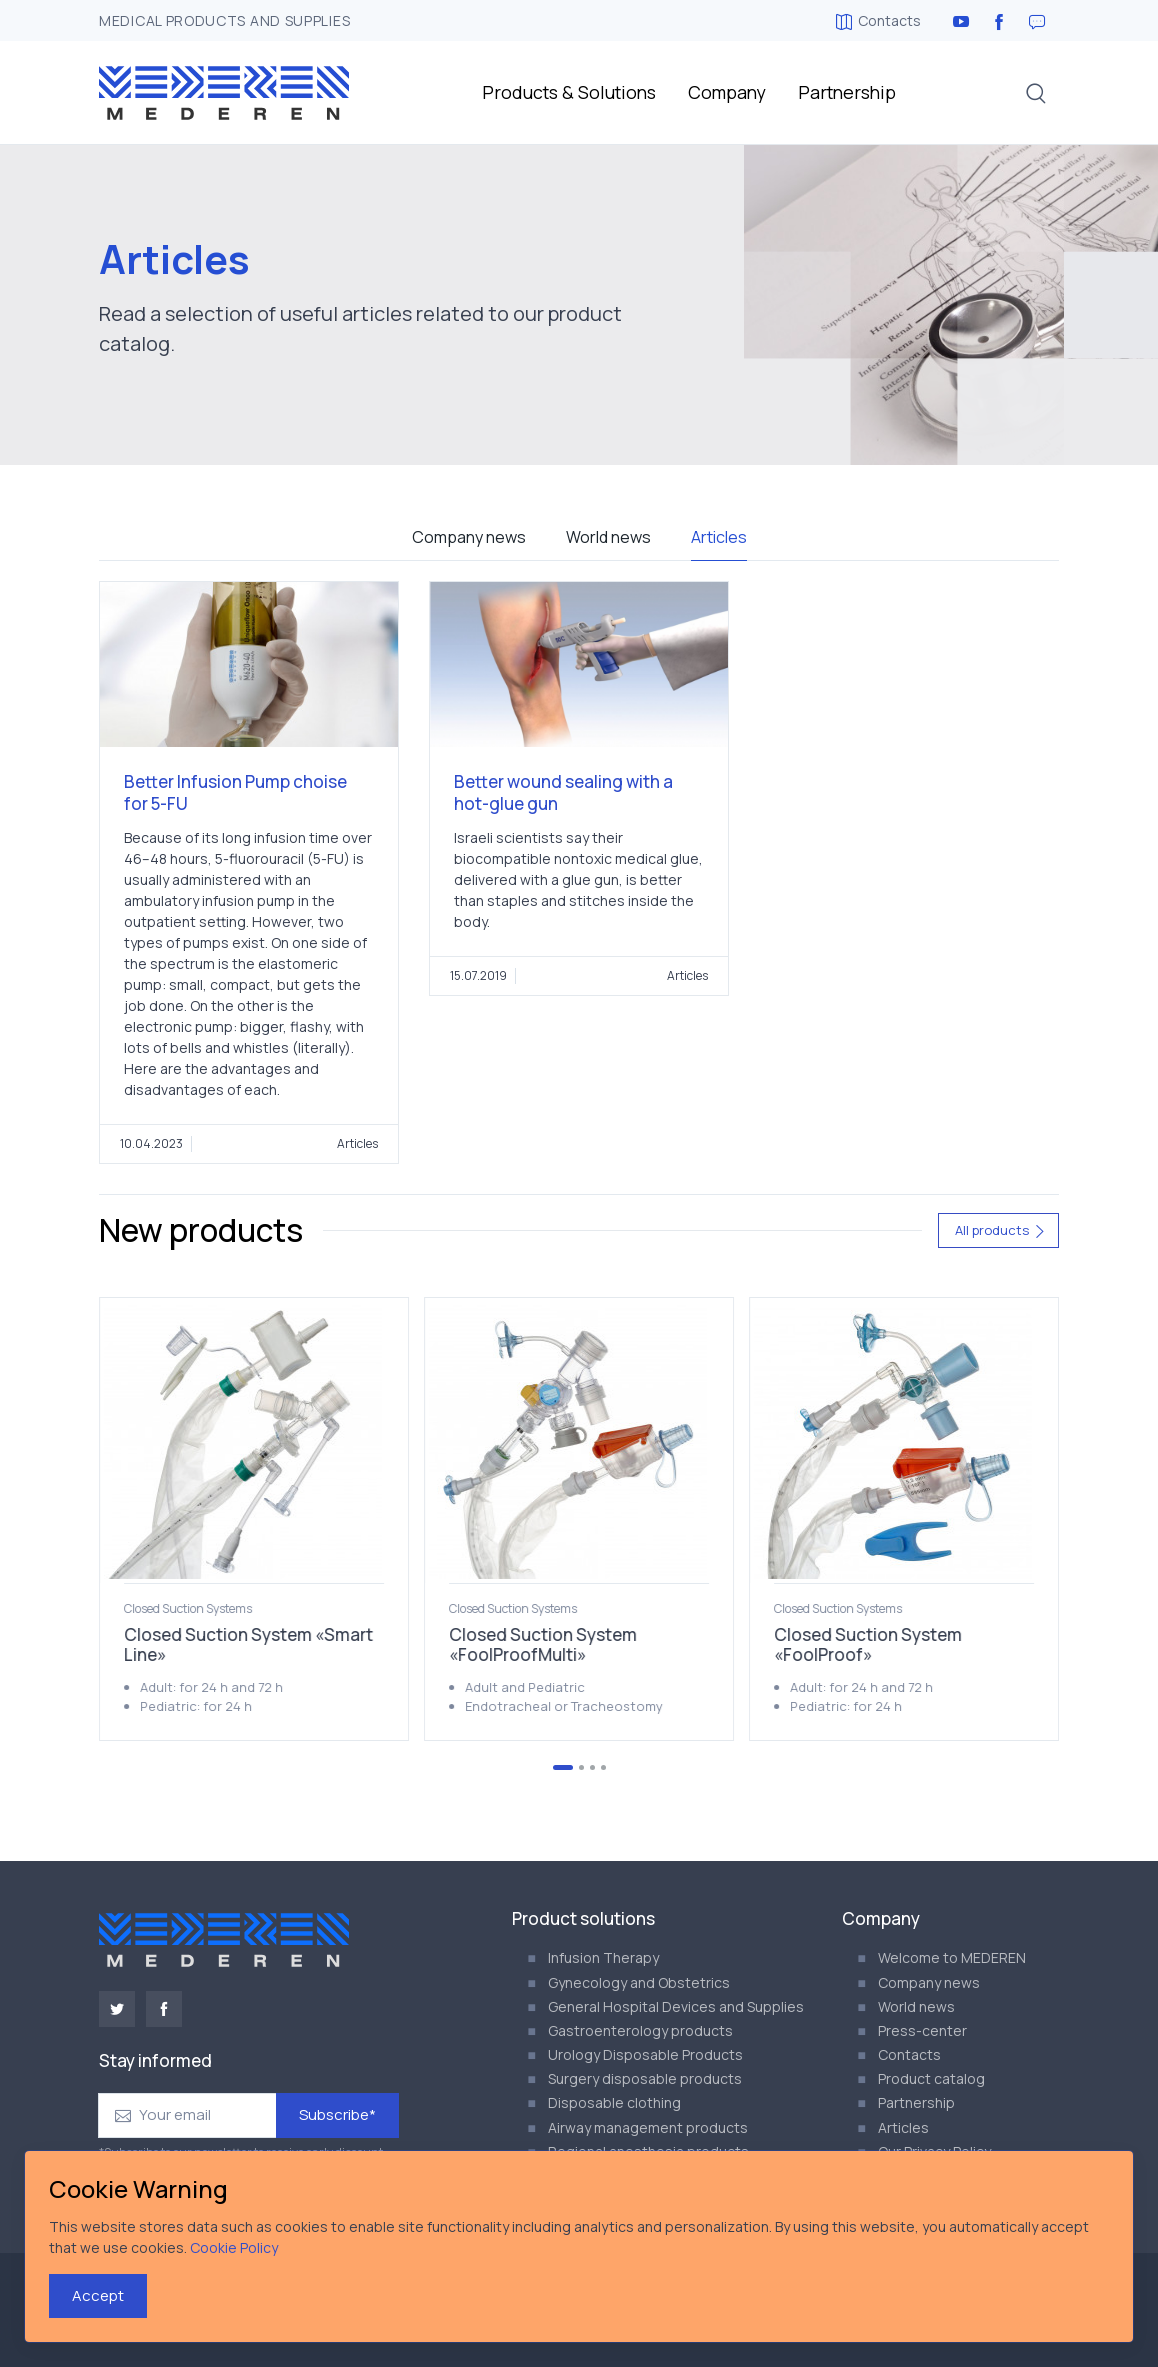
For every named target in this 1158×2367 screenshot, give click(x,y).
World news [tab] (608, 537)
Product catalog (931, 2078)
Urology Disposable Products (645, 2054)
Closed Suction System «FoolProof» (868, 1644)
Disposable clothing (614, 2102)
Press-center (922, 2030)
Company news (929, 1982)
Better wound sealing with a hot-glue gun (563, 792)
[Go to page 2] (581, 1767)
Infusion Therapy (603, 1957)
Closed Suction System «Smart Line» (248, 1644)
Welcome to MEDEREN (952, 1957)
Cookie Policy (234, 2247)
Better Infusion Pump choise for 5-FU (235, 792)
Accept (98, 2295)
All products (1000, 1230)
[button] (1036, 93)
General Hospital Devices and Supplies (676, 2006)
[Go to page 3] (592, 1767)
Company (727, 92)
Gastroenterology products (640, 2030)
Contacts (878, 20)
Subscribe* (337, 2114)
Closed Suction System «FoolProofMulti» (543, 1644)
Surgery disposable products (645, 2078)
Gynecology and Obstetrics (639, 1982)
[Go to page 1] (563, 1767)
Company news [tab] (469, 537)
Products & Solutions (569, 92)
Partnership (847, 92)
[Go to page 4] (603, 1767)
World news (916, 2006)
